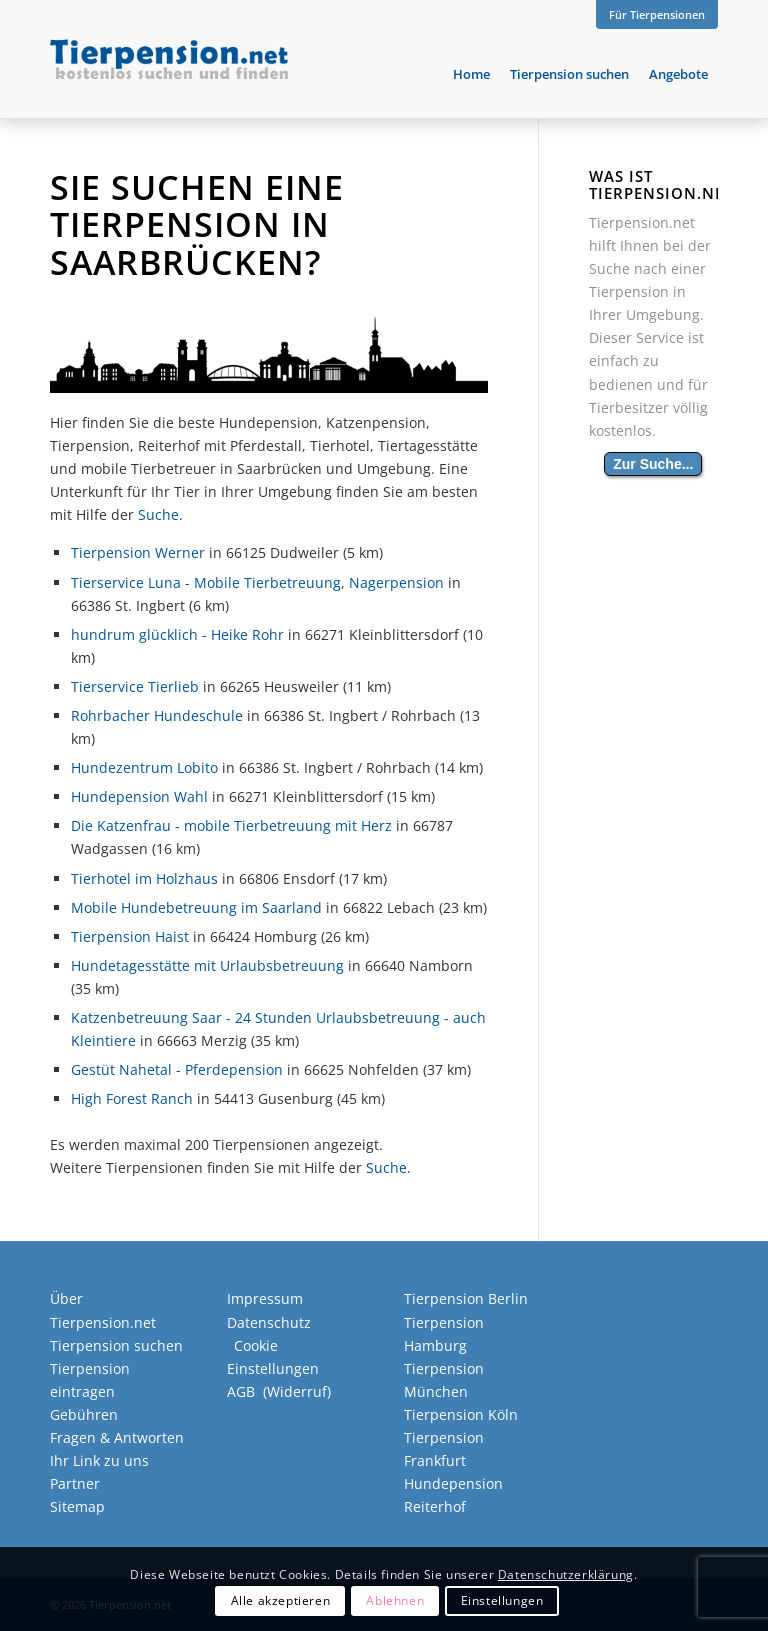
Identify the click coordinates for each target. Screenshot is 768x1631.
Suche (158, 514)
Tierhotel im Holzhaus (144, 878)
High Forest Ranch (132, 1098)
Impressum (265, 1298)
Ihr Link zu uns (99, 1460)
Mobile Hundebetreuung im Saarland (196, 907)
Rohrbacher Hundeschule (157, 715)
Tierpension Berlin (466, 1298)
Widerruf (297, 1391)
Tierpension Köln (461, 1414)
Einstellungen (502, 1600)
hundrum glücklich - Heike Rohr (177, 634)
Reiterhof (435, 1506)
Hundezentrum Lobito (144, 767)
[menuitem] (652, 15)
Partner (75, 1483)
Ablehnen (395, 1600)
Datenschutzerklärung (566, 1574)
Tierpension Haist (130, 936)
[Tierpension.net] (169, 74)
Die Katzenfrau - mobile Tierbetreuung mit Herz (231, 825)
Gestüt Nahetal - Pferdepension (177, 1069)
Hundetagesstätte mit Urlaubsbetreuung (207, 965)
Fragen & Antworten (117, 1437)
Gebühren (84, 1414)
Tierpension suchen (116, 1345)
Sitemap (77, 1506)
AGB (241, 1391)
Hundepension (453, 1483)
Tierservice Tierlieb (135, 686)
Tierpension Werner (138, 552)
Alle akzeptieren (281, 1600)
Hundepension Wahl (139, 796)
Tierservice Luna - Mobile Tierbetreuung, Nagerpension (257, 582)
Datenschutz (269, 1322)
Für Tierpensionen (657, 14)
